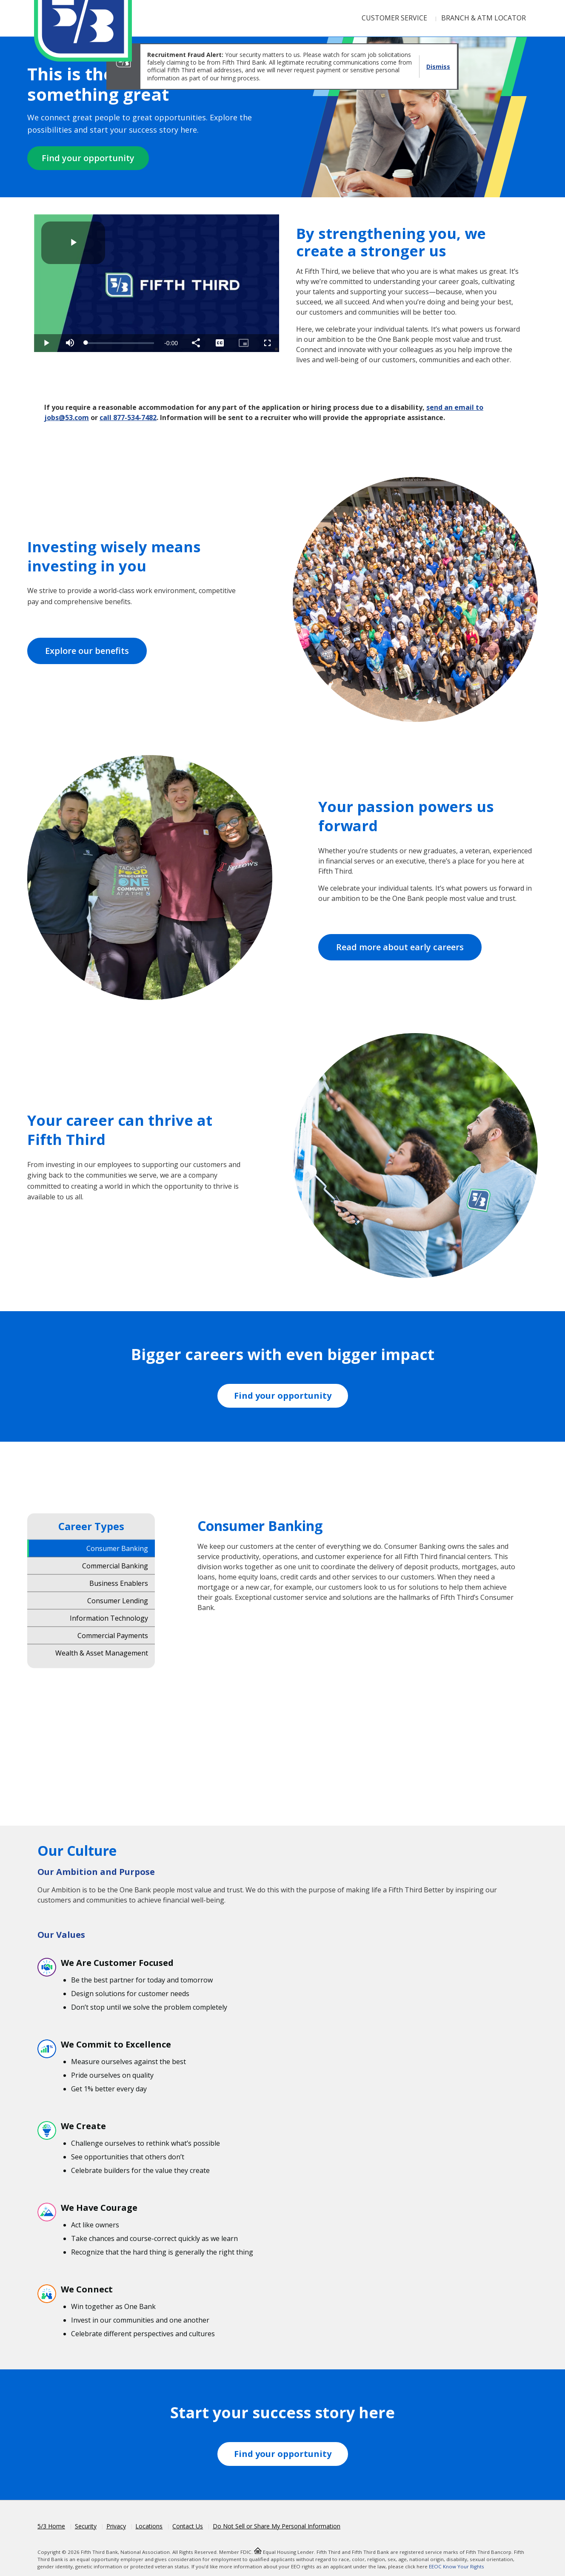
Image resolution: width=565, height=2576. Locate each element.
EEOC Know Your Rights (456, 2566)
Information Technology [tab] (109, 1617)
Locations (149, 2526)
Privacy (116, 2526)
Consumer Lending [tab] (117, 1600)
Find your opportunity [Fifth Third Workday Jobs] (282, 1395)
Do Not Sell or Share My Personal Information (276, 2526)
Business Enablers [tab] (118, 1583)
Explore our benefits (87, 650)
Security (86, 2526)
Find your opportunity (88, 158)
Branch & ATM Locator (483, 18)
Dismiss (438, 66)
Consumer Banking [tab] (117, 1548)
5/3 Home (51, 2526)
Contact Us (187, 2526)
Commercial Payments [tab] (112, 1635)
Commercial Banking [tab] (115, 1565)
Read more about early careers (400, 947)
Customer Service (394, 18)
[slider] (120, 343)
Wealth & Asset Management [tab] (101, 1652)
